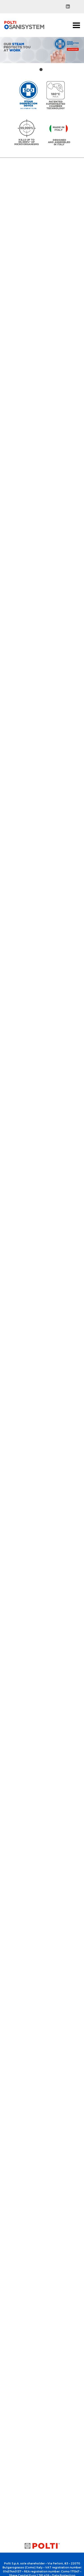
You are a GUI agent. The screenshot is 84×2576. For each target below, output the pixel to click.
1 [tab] (41, 70)
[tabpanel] (42, 55)
